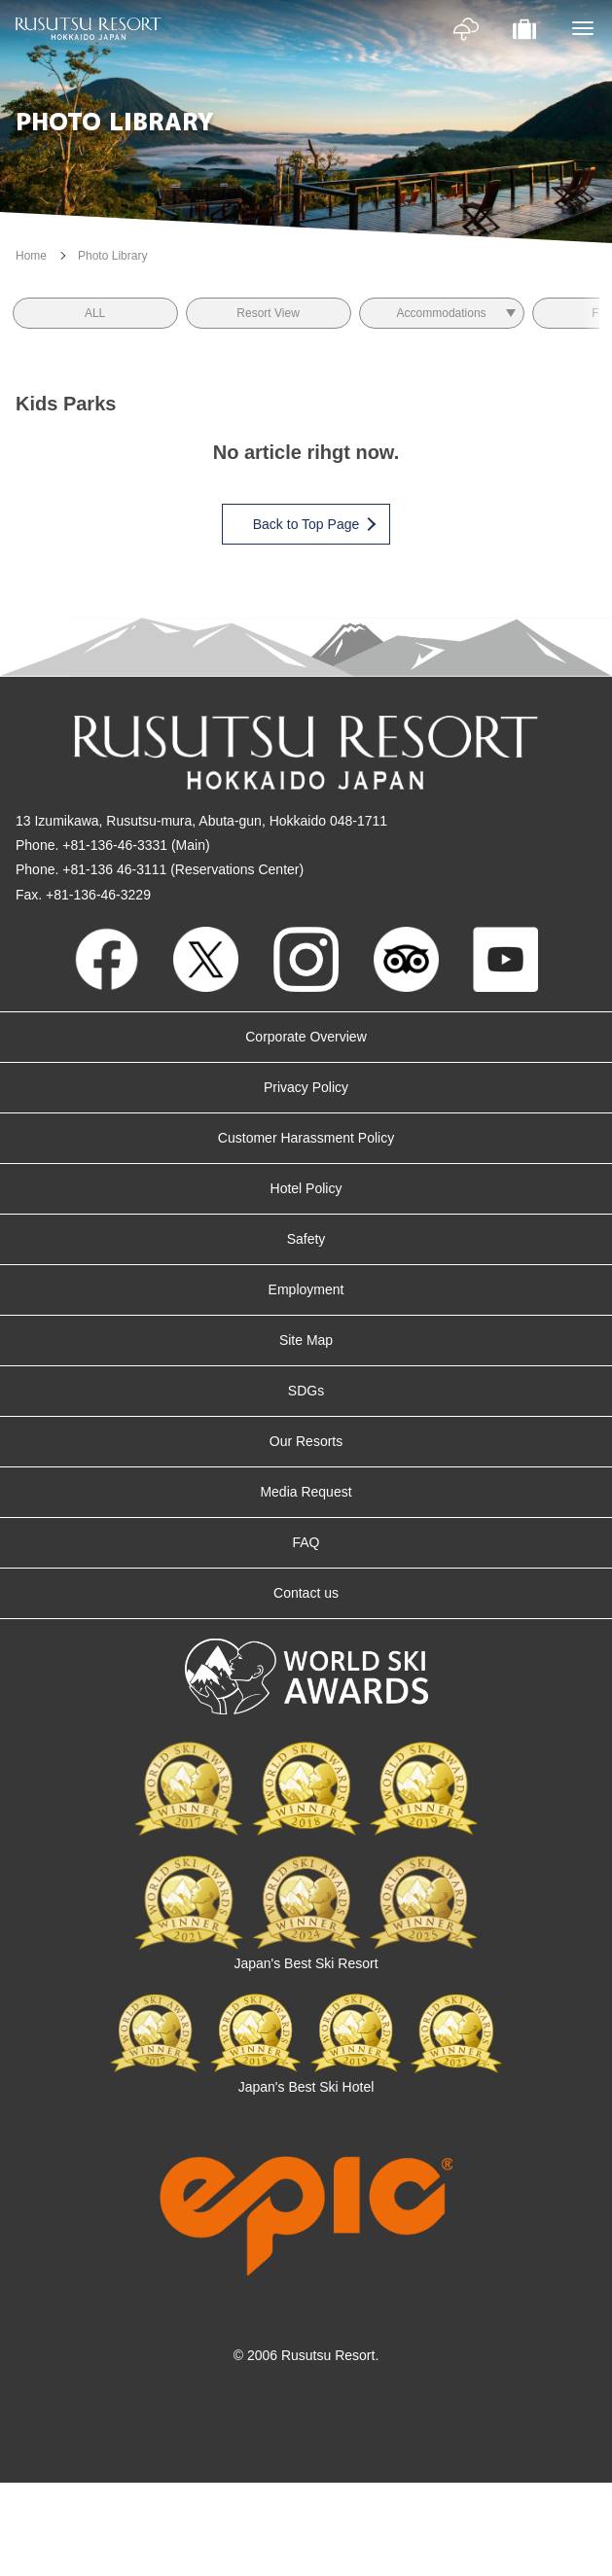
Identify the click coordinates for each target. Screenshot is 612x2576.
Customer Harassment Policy (306, 1138)
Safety (306, 1239)
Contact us (306, 1593)
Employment (306, 1289)
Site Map (306, 1340)
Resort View (267, 313)
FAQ (305, 1542)
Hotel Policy (306, 1188)
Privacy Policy (306, 1087)
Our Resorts (306, 1441)
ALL (95, 313)
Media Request (305, 1492)
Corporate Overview (306, 1036)
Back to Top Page (313, 524)
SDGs (306, 1390)
